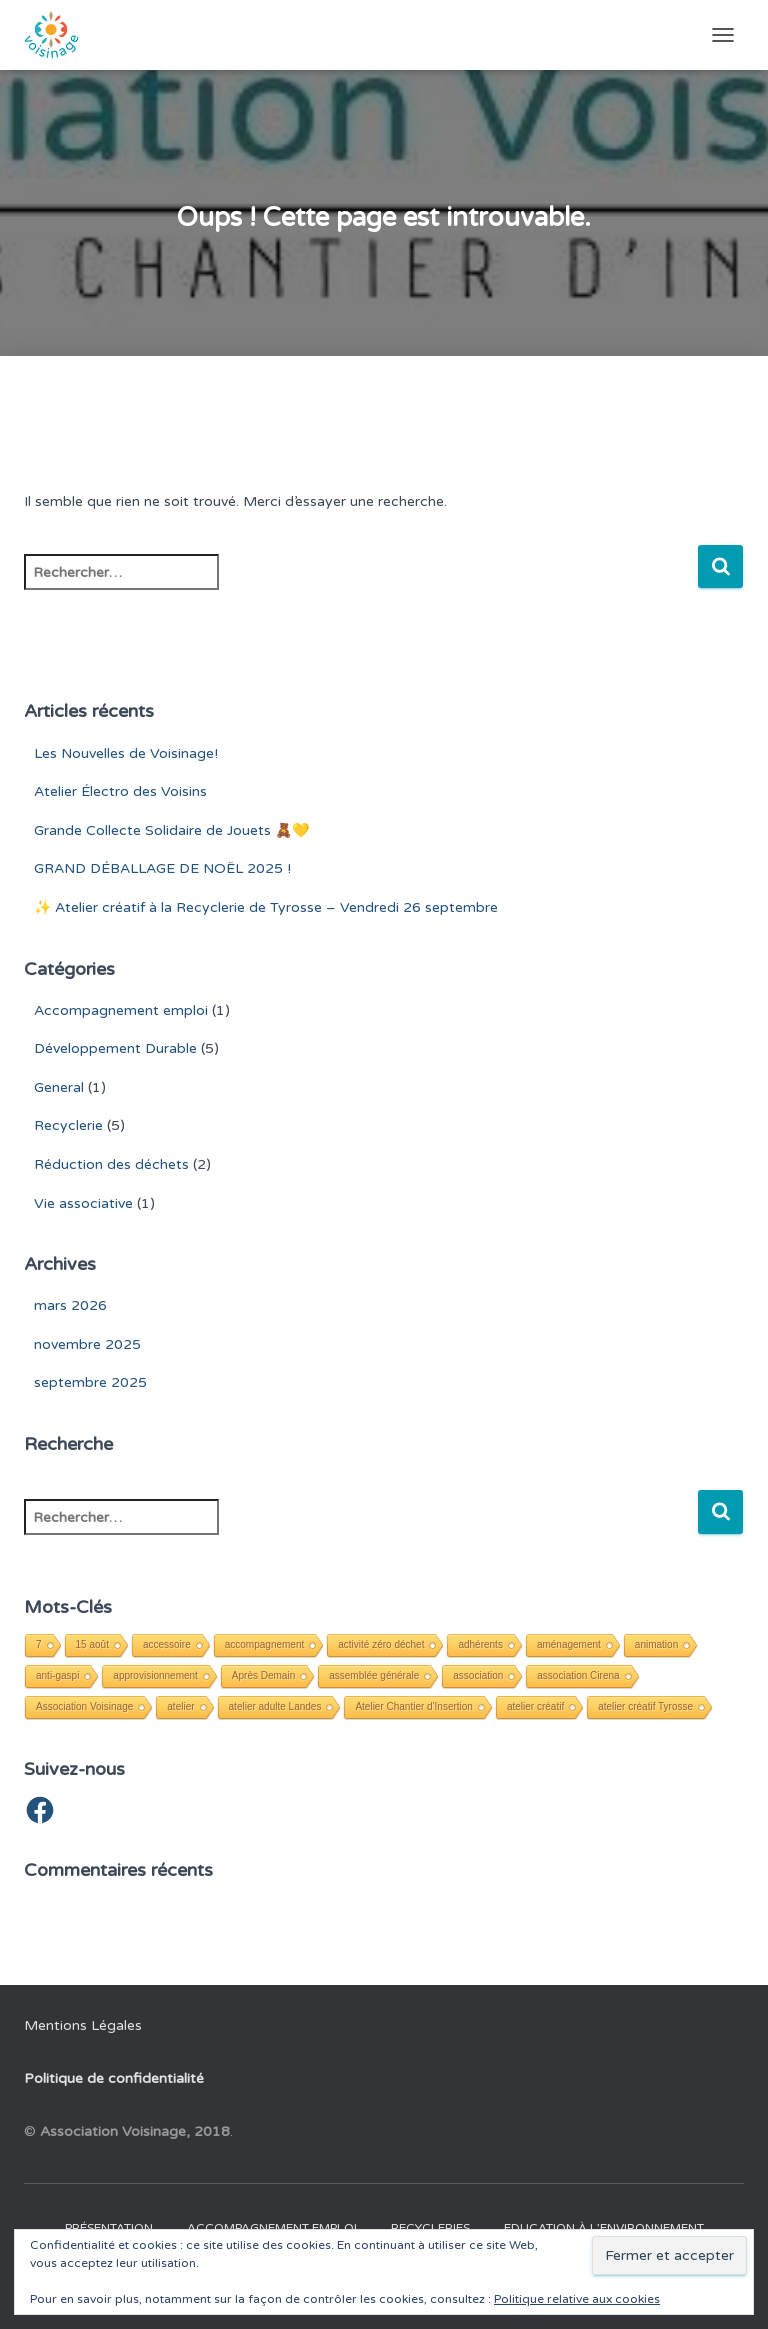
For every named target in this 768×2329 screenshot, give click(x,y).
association (478, 1675)
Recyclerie (68, 1125)
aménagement (569, 1644)
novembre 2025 (87, 1344)
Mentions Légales (83, 2025)
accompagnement (265, 1644)
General (59, 1087)
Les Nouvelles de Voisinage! (126, 753)
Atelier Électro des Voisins (120, 791)
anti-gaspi (57, 1675)
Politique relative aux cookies (577, 2299)
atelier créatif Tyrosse (645, 1706)
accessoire (167, 1644)
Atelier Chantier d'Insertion (414, 1706)
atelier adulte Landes (275, 1706)
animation (656, 1644)
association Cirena (578, 1675)
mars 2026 (70, 1305)
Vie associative (83, 1203)
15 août (92, 1644)
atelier (180, 1706)
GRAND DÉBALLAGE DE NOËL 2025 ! (162, 868)
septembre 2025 (90, 1382)
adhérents (480, 1644)
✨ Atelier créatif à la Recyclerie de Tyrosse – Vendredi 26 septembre (266, 907)
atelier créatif (535, 1706)
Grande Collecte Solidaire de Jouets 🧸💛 (171, 830)
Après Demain (263, 1675)
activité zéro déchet (381, 1644)
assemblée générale (374, 1675)
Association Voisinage (84, 1706)
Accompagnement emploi (121, 1010)
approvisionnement (155, 1675)
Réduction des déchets (111, 1164)
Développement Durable (115, 1048)
